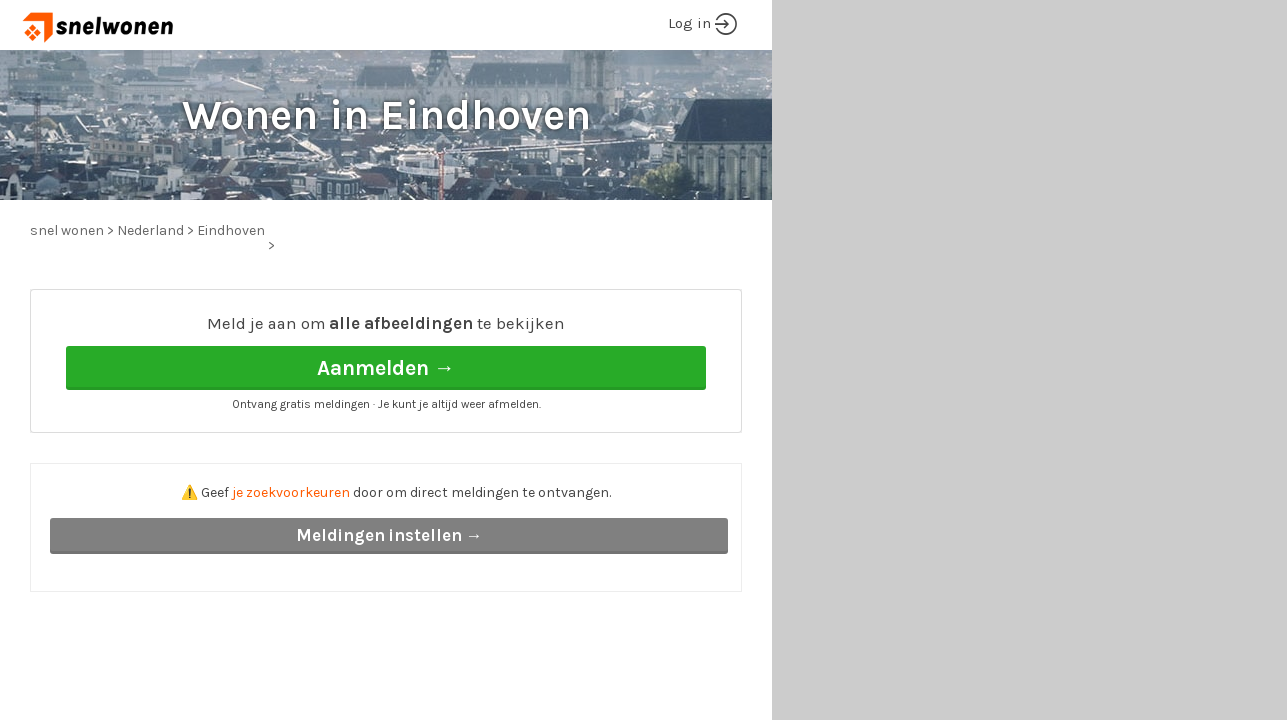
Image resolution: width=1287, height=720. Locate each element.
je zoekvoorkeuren (291, 492)
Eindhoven (231, 230)
